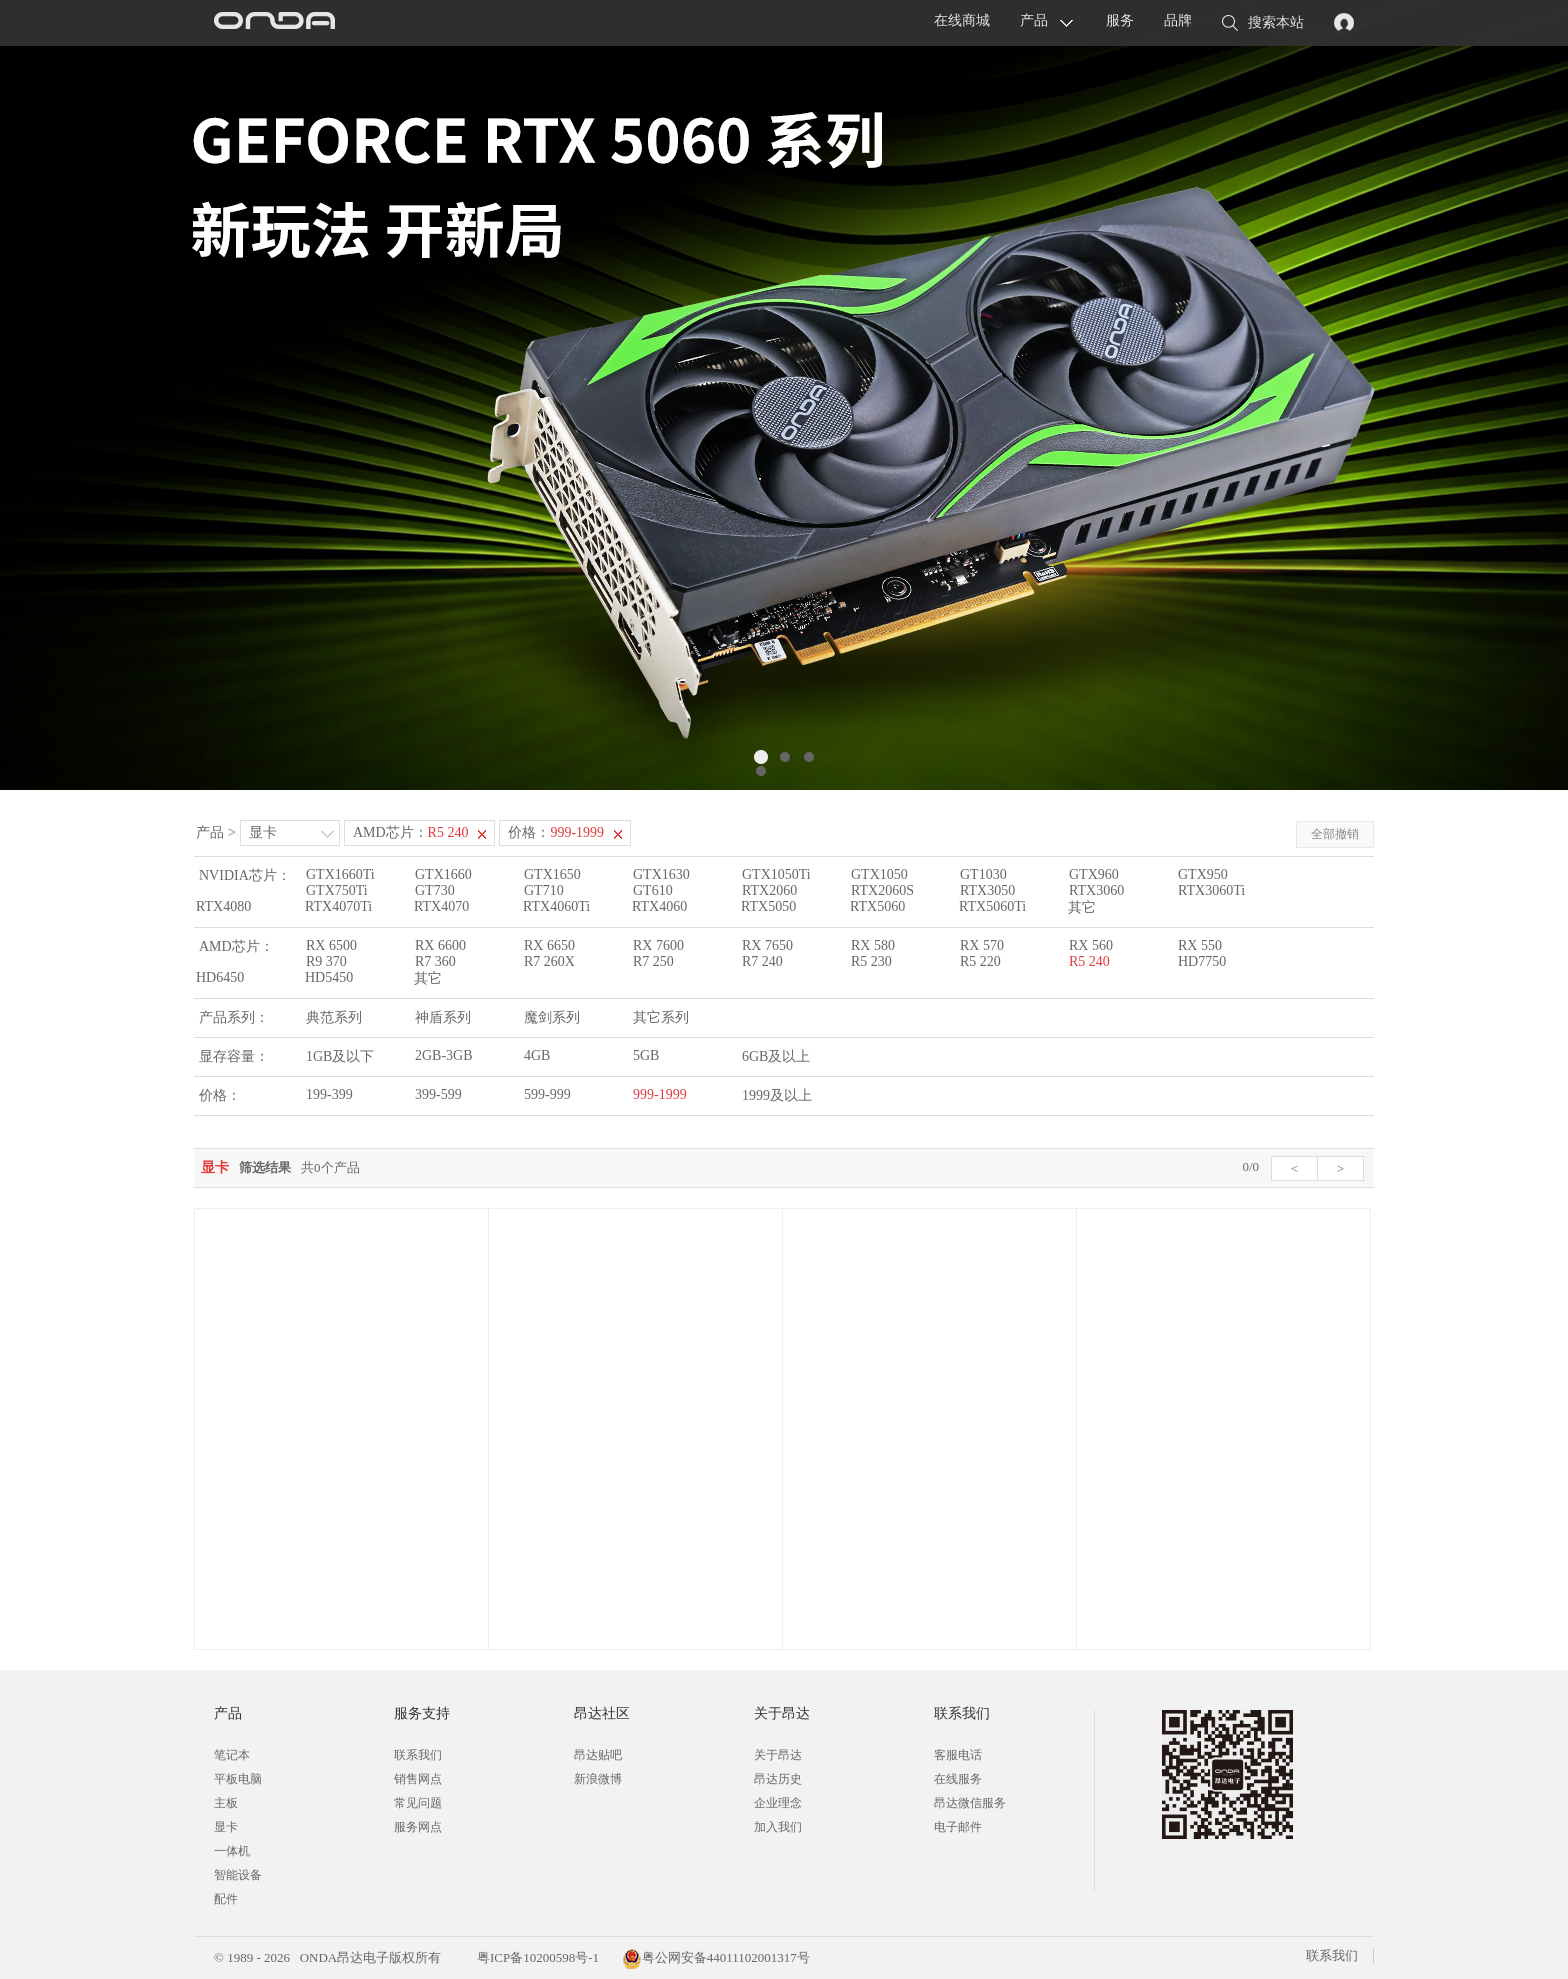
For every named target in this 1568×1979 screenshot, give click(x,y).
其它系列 (661, 1017)
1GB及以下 (340, 1056)
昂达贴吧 (598, 1755)
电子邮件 (958, 1827)
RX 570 (982, 945)
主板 (226, 1803)
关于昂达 (778, 1755)
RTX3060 (1096, 890)
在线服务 (958, 1779)
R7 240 (762, 961)
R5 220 (980, 961)
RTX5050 (768, 906)
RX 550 (1200, 945)
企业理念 (778, 1803)
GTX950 (1203, 874)
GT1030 (983, 874)
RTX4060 (659, 906)
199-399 (329, 1094)
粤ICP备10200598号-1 (536, 1957)
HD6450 (220, 977)
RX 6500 (331, 945)
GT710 (544, 890)
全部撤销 (1335, 834)
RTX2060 (769, 890)
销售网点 (418, 1779)
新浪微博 (598, 1779)
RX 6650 (549, 945)
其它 (1082, 907)
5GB (646, 1055)
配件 (226, 1899)
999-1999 (660, 1094)
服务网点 (418, 1827)
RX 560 (1091, 945)
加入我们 (778, 1827)
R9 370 (326, 961)
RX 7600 (658, 945)
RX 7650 (767, 945)
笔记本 (232, 1755)
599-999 (547, 1094)
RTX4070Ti (338, 906)
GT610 (653, 890)
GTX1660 (443, 874)
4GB (537, 1055)
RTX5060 (877, 906)
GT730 (435, 890)
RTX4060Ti (556, 906)
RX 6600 (440, 945)
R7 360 (435, 961)
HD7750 (1202, 961)
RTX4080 (223, 906)
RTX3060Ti (1211, 890)
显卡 (263, 832)
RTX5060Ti (992, 906)
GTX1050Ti (776, 874)
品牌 (1178, 20)
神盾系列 (443, 1017)
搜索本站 (1263, 24)
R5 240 (1089, 961)
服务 (1120, 20)
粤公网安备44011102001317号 (716, 1957)
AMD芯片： (411, 832)
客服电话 (958, 1755)
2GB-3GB (444, 1055)
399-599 (438, 1094)
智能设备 (238, 1875)
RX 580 (873, 945)
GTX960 (1094, 874)
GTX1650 (552, 874)
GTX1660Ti (340, 874)
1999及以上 (777, 1095)
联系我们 (418, 1755)
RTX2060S (882, 890)
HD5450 (329, 977)
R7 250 (653, 961)
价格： (556, 832)
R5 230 (871, 961)
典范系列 (334, 1017)
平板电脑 (238, 1779)
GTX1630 (661, 874)
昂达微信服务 (970, 1803)
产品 (1034, 20)
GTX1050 (879, 874)
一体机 (232, 1851)
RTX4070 (441, 906)
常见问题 (418, 1803)
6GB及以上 (776, 1056)
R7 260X (549, 961)
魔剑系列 (552, 1017)
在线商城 (962, 20)
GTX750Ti (337, 890)
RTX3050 (987, 890)
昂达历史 (778, 1779)
